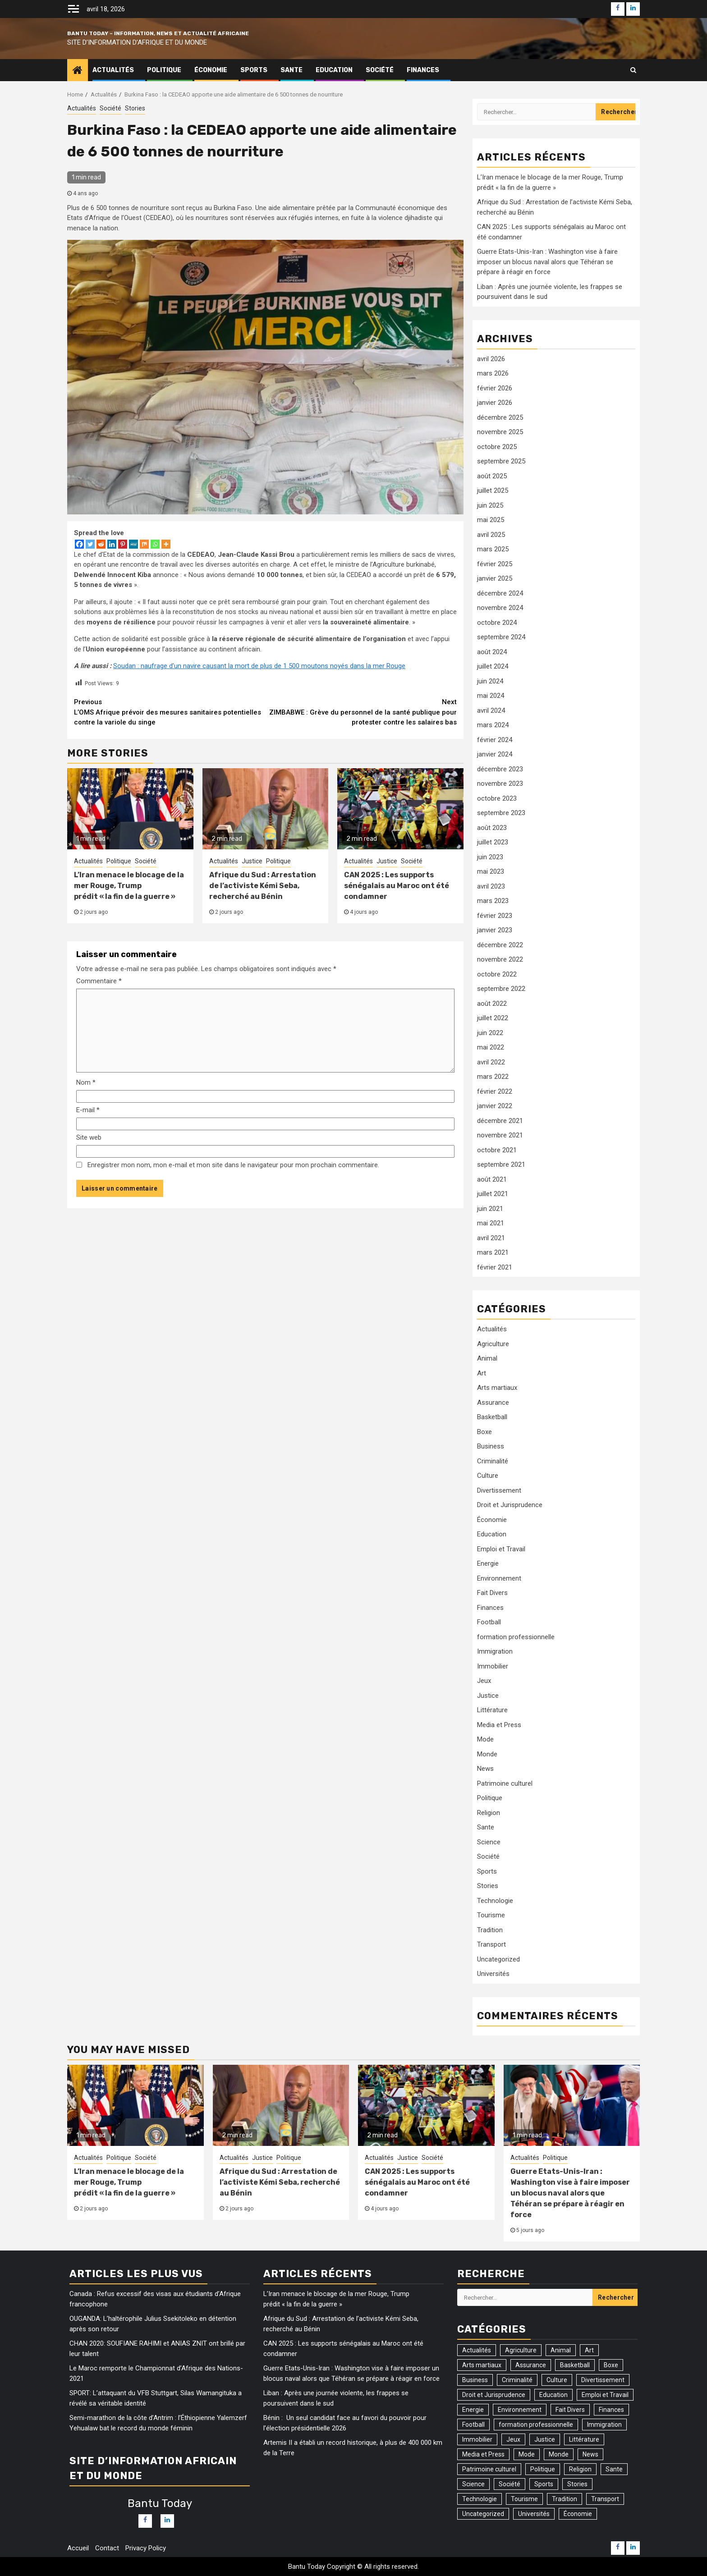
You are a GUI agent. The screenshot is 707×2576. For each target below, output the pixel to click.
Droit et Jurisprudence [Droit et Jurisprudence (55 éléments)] (493, 2394)
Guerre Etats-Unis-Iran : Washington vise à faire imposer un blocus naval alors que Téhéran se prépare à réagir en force (547, 262)
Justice (252, 861)
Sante (291, 70)
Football (489, 1622)
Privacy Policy (145, 2548)
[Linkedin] (111, 544)
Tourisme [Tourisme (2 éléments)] (524, 2499)
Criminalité (492, 1461)
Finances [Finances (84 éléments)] (611, 2409)
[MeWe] (133, 544)
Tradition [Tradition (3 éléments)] (564, 2499)
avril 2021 (491, 1238)
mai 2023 (490, 871)
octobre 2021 (497, 1150)
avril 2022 (491, 1062)
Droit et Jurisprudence (509, 1505)
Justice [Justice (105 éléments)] (544, 2439)
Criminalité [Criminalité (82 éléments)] (517, 2379)
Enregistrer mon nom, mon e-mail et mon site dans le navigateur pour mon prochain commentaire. (233, 1165)
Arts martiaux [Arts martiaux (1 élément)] (481, 2365)
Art (481, 1373)
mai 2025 (490, 520)
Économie (210, 70)
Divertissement (499, 1490)
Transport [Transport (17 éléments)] (605, 2499)
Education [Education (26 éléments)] (553, 2394)
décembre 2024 (500, 593)
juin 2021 (490, 1209)
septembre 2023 (501, 813)
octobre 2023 (497, 798)
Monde (487, 1754)
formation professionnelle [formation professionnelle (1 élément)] (536, 2424)
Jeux (484, 1681)
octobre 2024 (497, 623)
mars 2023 (493, 901)
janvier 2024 (494, 754)
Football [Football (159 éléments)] (473, 2424)
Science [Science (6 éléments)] (473, 2484)
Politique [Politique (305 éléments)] (542, 2469)
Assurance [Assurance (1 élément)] (530, 2365)
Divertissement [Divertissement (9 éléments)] (602, 2379)
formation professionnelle (516, 1637)
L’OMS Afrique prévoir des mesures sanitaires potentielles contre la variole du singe (170, 711)
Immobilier (492, 1666)
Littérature (492, 1710)
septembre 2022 (501, 989)
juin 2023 (490, 857)
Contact (107, 2548)
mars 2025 (493, 549)
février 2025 (494, 564)
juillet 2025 (492, 490)
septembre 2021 (501, 1164)
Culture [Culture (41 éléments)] (556, 2379)
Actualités (113, 70)
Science (488, 1842)
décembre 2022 (500, 945)
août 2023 (492, 828)
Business (490, 1446)
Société (380, 70)
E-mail (88, 1110)
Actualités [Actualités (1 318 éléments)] (476, 2350)
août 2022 (492, 1003)
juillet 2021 (492, 1194)
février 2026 (494, 388)
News (485, 1769)
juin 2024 (490, 681)
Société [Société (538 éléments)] (509, 2484)
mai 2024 (490, 696)
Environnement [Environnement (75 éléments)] (520, 2409)
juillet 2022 (492, 1018)
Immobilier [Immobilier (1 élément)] (477, 2439)
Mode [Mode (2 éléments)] (527, 2454)
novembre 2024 (500, 608)
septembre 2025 (501, 461)
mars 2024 (493, 725)
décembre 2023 (500, 769)
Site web (88, 1137)
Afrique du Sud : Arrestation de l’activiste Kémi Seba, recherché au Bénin (262, 886)
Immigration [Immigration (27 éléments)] (604, 2424)
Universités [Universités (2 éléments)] (534, 2513)
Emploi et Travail (501, 1549)
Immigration (495, 1651)
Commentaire (99, 981)
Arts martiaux (497, 1388)
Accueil (78, 2548)
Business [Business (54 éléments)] (475, 2379)
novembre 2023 (500, 783)
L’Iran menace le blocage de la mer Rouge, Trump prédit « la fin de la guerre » (129, 886)
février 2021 (494, 1267)
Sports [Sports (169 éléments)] (543, 2484)
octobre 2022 (497, 974)
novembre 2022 (500, 959)
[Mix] (144, 544)
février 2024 (494, 740)
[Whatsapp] (155, 544)
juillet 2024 (492, 666)
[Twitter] (90, 544)
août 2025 (492, 476)
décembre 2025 (500, 417)
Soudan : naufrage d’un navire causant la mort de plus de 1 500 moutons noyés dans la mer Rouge (259, 666)
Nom (86, 1082)
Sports (253, 70)
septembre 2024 (501, 637)
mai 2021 (490, 1223)
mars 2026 (493, 373)
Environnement (499, 1578)
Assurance (493, 1402)
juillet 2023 (492, 842)
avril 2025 (491, 535)
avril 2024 (491, 710)
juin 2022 (490, 1033)
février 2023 (494, 916)
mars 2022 (493, 1077)
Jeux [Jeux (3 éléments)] (513, 2439)
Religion (488, 1813)
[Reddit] (101, 544)
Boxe (484, 1432)
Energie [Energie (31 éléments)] (473, 2409)
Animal (487, 1358)
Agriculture (493, 1344)
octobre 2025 (497, 447)
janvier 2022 (494, 1106)
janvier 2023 (494, 930)
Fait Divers (492, 1593)
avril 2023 (491, 886)
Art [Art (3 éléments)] (589, 2350)
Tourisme (491, 1915)
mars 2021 (493, 1252)
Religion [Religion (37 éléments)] (580, 2469)
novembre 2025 (500, 432)
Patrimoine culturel (505, 1783)
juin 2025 (490, 505)
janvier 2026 (494, 403)
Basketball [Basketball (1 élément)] (575, 2365)
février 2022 (494, 1091)
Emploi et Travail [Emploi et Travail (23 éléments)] (605, 2394)
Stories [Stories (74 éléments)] (577, 2484)
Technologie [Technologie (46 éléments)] (479, 2499)
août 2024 (492, 652)
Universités (493, 1974)
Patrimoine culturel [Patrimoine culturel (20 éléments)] (489, 2469)
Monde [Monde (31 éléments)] (559, 2454)
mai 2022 (490, 1047)
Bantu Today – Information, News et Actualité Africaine (158, 33)
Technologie (495, 1901)
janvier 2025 (494, 578)
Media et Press (499, 1725)
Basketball (492, 1417)
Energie (488, 1563)
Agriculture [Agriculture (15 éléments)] (521, 2350)
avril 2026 (491, 359)
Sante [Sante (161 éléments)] (614, 2469)
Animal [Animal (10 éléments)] (561, 2350)
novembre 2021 (500, 1135)
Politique (164, 70)
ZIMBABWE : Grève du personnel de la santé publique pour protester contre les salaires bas (361, 711)
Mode (485, 1739)
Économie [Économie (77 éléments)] (578, 2513)
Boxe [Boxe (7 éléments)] (611, 2365)
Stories (135, 108)
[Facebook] (79, 544)
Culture (487, 1475)
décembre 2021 (500, 1121)
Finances (423, 70)
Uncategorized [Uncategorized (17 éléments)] (483, 2513)
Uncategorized (498, 1959)
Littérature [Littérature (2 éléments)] (584, 2439)
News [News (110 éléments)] (590, 2454)
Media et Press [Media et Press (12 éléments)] (483, 2454)
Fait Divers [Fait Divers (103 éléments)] (570, 2409)
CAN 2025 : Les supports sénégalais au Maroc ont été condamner (396, 886)
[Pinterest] (122, 544)
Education (334, 70)
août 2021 (492, 1179)
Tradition (490, 1930)
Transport (491, 1944)
